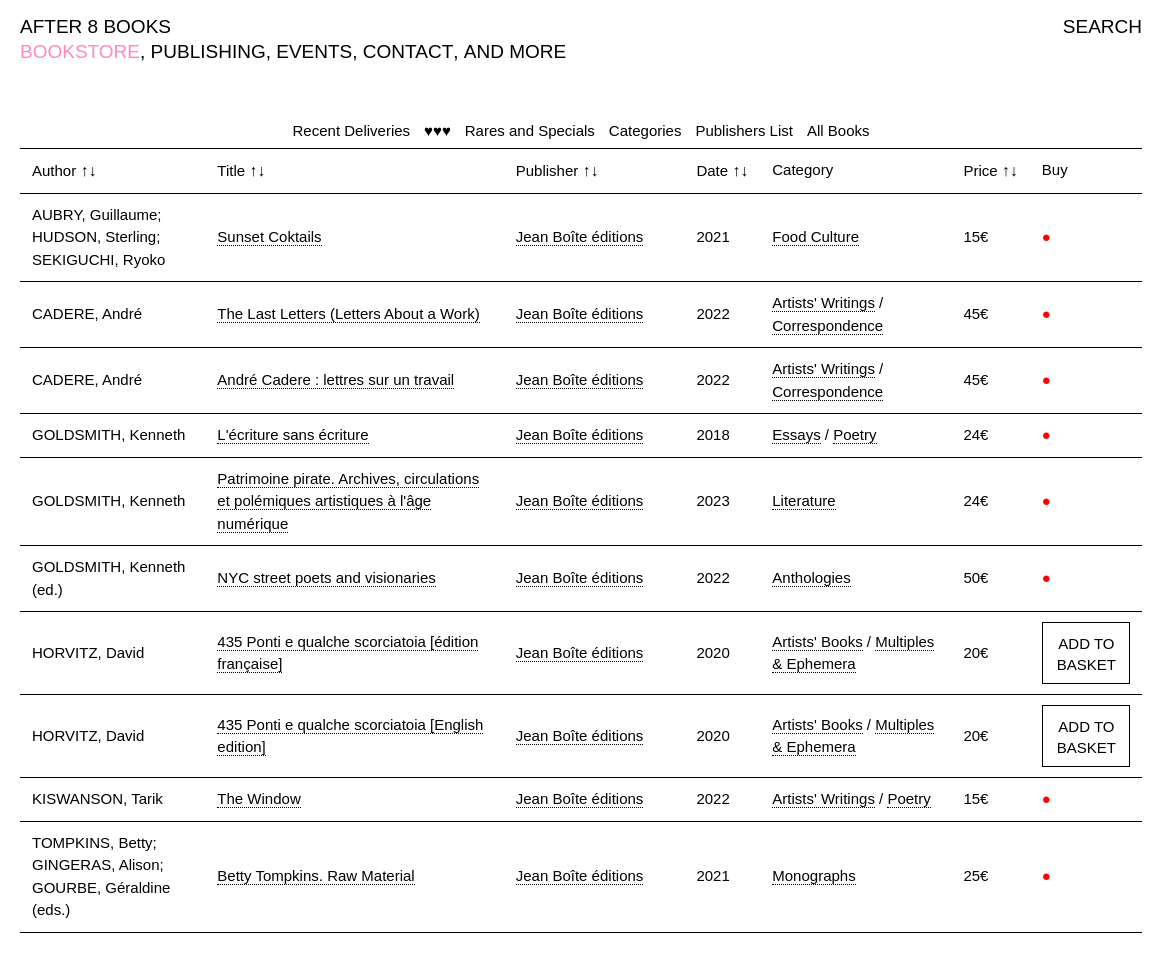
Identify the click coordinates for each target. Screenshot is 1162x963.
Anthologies (811, 577)
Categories (645, 130)
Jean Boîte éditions (580, 236)
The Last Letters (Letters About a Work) (348, 313)
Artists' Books (817, 641)
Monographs (813, 875)
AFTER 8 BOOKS (95, 26)
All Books (838, 130)
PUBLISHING (208, 51)
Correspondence (827, 325)
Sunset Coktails (269, 236)
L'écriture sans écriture (292, 434)
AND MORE (515, 51)
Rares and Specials (530, 130)
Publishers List (744, 130)
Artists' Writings (823, 302)
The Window (258, 798)
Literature (803, 500)
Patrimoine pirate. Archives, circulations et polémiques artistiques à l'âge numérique (348, 501)
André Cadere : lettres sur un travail (335, 379)
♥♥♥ (437, 130)
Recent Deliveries (352, 130)
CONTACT (408, 51)
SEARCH (1102, 26)
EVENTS (314, 51)
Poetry (854, 434)
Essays (796, 434)
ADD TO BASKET (1086, 654)
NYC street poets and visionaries (326, 577)
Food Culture (815, 236)
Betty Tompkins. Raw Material (315, 875)
